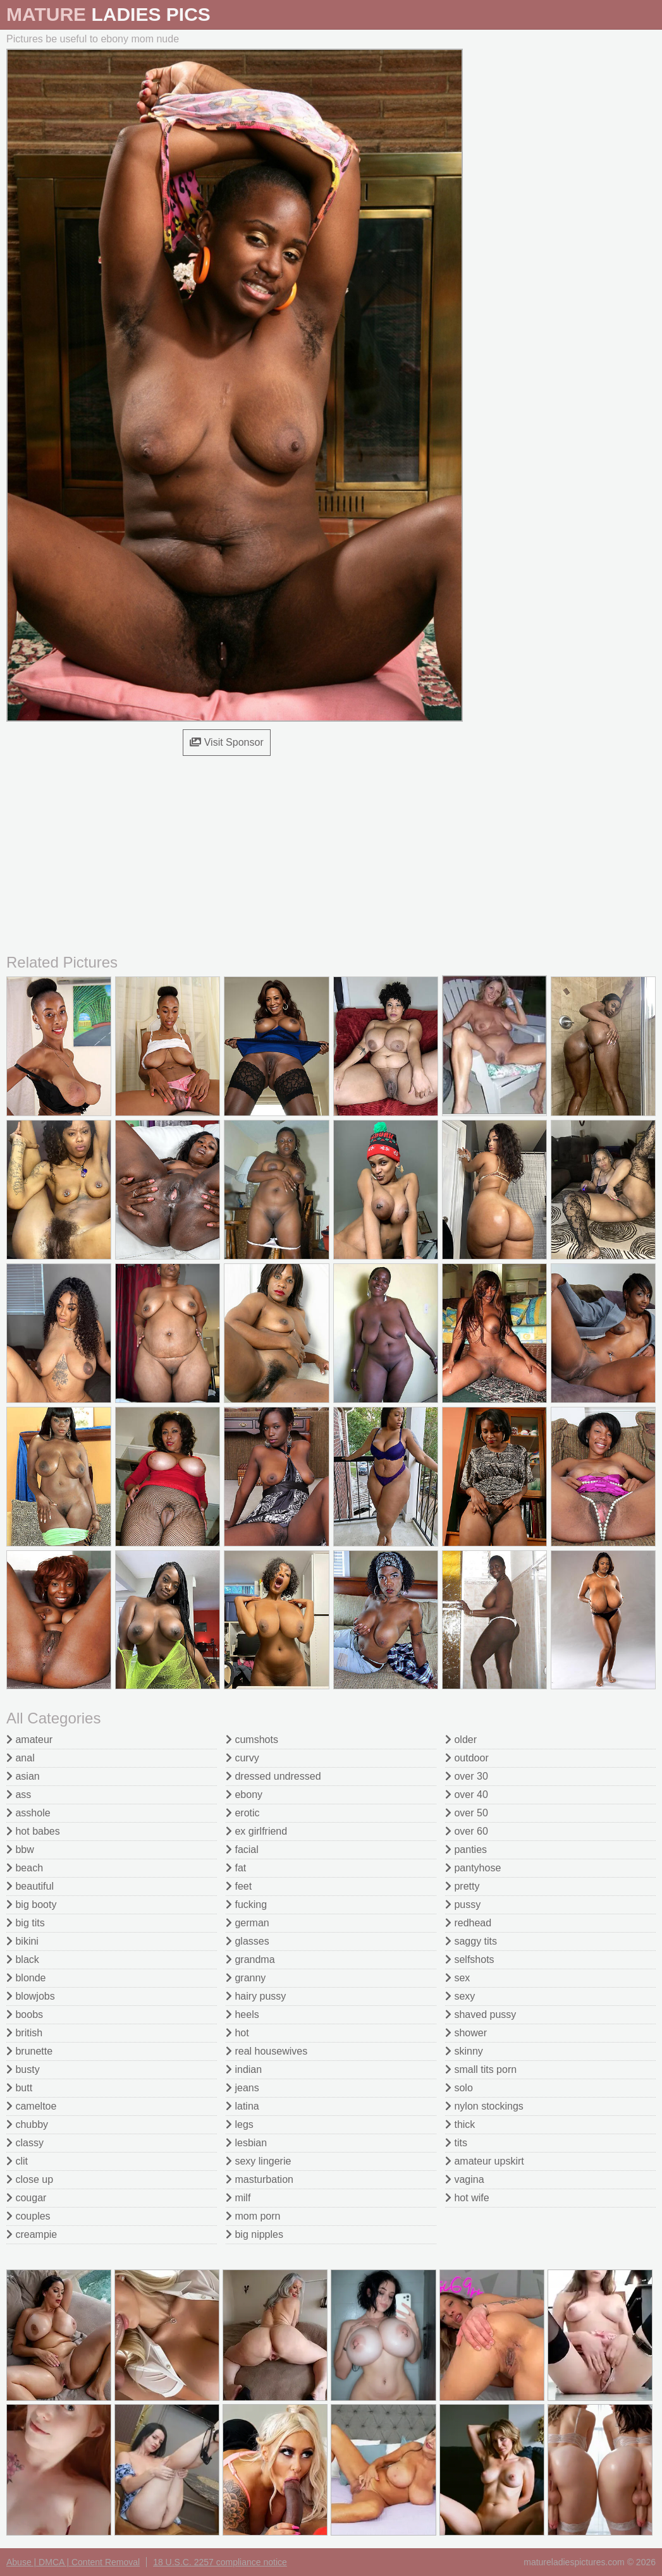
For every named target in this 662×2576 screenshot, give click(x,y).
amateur (29, 1739)
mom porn (253, 2216)
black (22, 1959)
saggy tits (471, 1941)
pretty (462, 1886)
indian (244, 2069)
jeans (242, 2087)
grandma (250, 1959)
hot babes (33, 1831)
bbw (20, 1849)
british (24, 2032)
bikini (22, 1941)
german (247, 1922)
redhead (468, 1922)
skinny (464, 2051)
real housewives (266, 2051)
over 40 (466, 1794)
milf (238, 2197)
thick (460, 2124)
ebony (244, 1794)
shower (466, 2032)
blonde (26, 1977)
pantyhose (473, 1867)
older (461, 1739)
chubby (27, 2124)
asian (23, 1776)
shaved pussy (480, 2014)
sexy (460, 1996)
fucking (246, 1904)
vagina (464, 2179)
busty (23, 2069)
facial (242, 1849)
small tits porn (481, 2069)
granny (246, 1977)
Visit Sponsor (226, 742)
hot (237, 2032)
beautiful (30, 1886)
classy (25, 2142)
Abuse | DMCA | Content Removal (73, 2562)
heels (242, 2014)
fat (236, 1867)
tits (456, 2142)
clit (17, 2161)
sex (457, 1977)
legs (240, 2124)
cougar (26, 2197)
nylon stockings (484, 2106)
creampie (31, 2234)
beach (24, 1867)
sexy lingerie (258, 2161)
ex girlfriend (256, 1831)
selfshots (469, 1959)
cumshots (252, 1739)
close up (29, 2179)
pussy (463, 1904)
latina (242, 2106)
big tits (25, 1922)
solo (459, 2087)
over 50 (466, 1812)
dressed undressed (273, 1776)
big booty (31, 1904)
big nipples (254, 2234)
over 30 (466, 1776)
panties (466, 1849)
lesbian (246, 2142)
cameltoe (31, 2106)
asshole (28, 1812)
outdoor (467, 1758)
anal (20, 1758)
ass (18, 1794)
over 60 (466, 1831)
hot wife (467, 2197)
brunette (29, 2051)
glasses (247, 1941)
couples (28, 2216)
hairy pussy (256, 1996)
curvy (242, 1758)
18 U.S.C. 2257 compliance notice (220, 2562)
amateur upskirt (484, 2161)
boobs (24, 2014)
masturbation (259, 2179)
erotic (243, 1812)
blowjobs (30, 1996)
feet (239, 1886)
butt (19, 2087)
